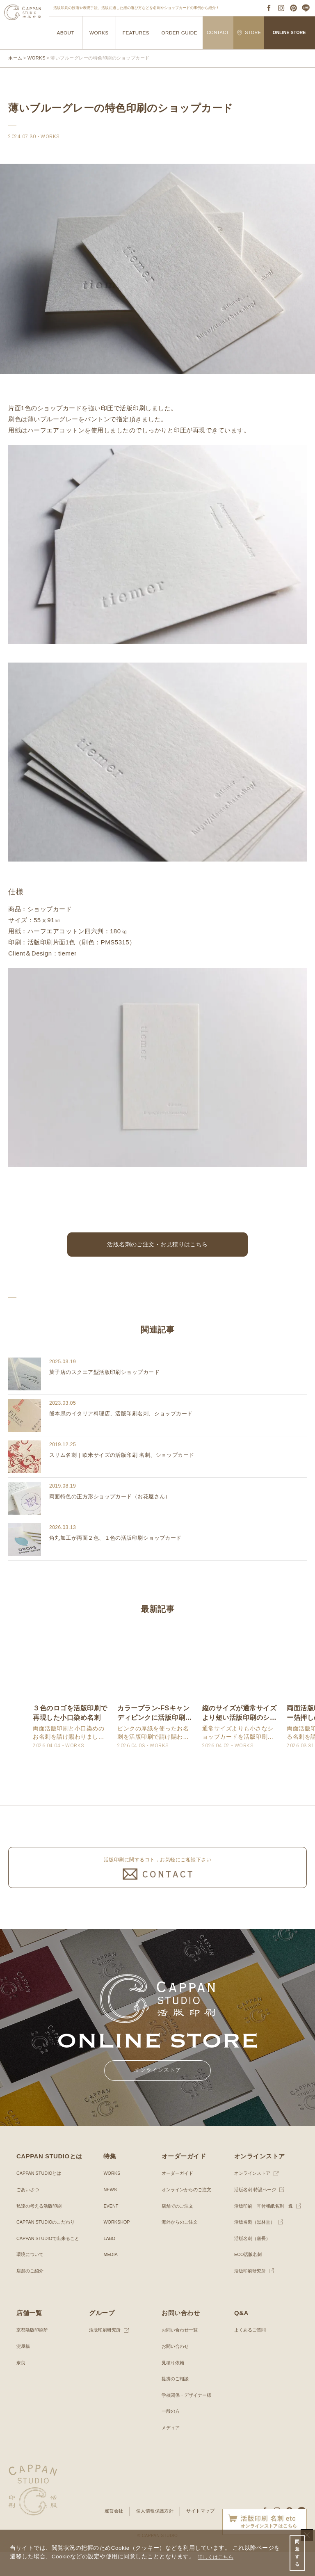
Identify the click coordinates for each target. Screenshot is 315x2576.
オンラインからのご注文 (189, 2214)
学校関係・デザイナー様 (189, 2419)
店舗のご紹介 (31, 2295)
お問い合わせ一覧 (181, 2354)
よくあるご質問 (251, 2354)
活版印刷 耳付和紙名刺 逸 (266, 2230)
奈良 (21, 2387)
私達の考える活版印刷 (41, 2230)
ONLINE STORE (289, 32)
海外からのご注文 (181, 2246)
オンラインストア (254, 2198)
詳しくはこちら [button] (219, 2555)
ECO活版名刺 (249, 2279)
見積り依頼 (174, 2387)
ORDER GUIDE (179, 33)
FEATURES (136, 33)
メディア (171, 2452)
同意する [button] (296, 2551)
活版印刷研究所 (251, 2295)
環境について (31, 2279)
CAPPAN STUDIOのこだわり (48, 2246)
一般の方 (171, 2436)
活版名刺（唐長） (254, 2262)
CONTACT (218, 32)
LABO (109, 2262)
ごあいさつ (28, 2214)
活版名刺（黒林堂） (256, 2246)
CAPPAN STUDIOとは (41, 2198)
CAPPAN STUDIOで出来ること (51, 2262)
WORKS (99, 33)
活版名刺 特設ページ (257, 2214)
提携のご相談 (176, 2403)
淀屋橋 (23, 2371)
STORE (249, 33)
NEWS (110, 2214)
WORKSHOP (117, 2246)
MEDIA (111, 2279)
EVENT (111, 2230)
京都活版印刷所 (33, 2354)
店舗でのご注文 (179, 2230)
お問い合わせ (176, 2371)
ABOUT (65, 33)
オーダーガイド (179, 2198)
